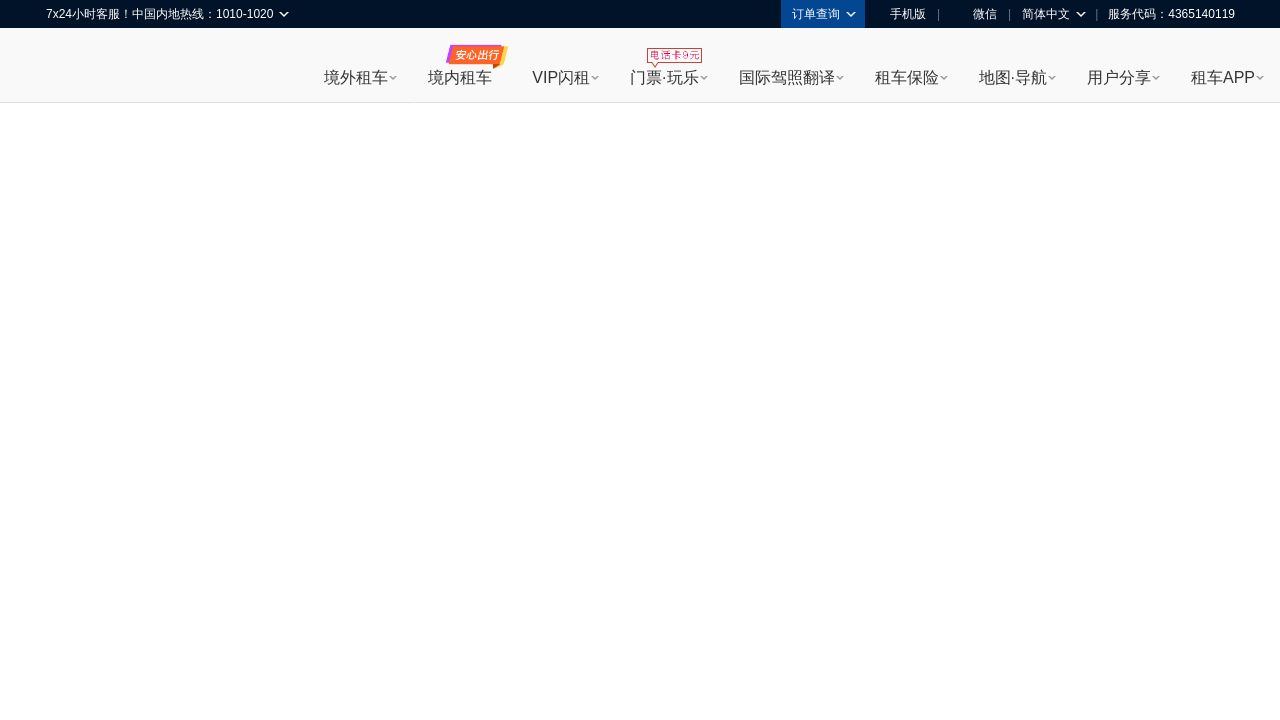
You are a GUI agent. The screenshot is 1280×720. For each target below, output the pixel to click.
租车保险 (907, 77)
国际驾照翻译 (787, 77)
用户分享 (1119, 77)
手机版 (901, 14)
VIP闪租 (561, 77)
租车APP (1223, 77)
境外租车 (356, 77)
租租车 (71, 67)
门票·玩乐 (664, 77)
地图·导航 (1013, 77)
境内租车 (460, 77)
